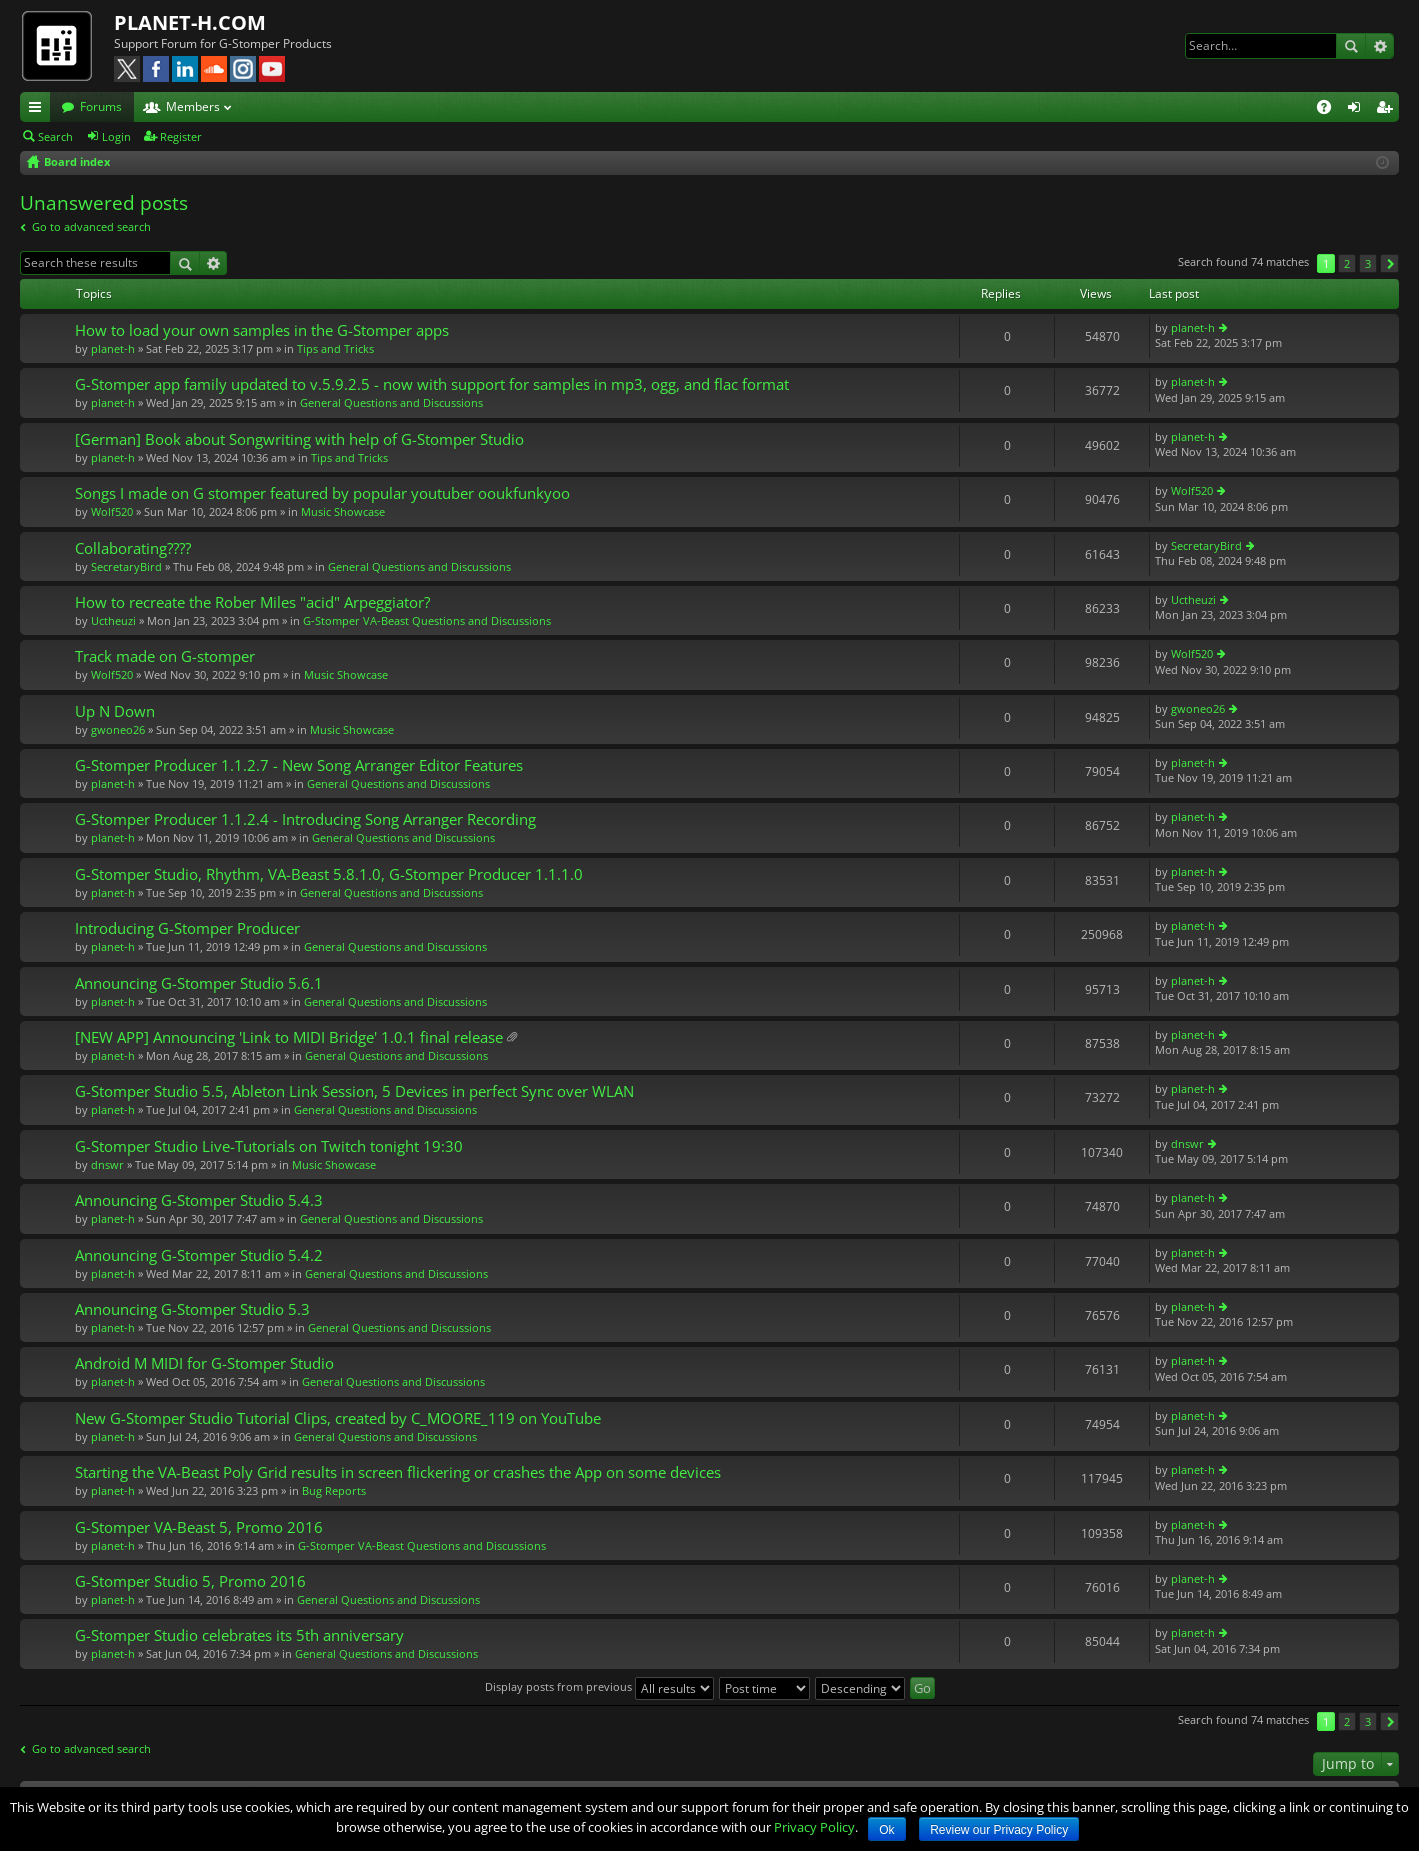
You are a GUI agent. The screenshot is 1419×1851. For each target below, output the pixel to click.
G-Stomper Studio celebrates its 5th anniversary (239, 1635)
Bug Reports (334, 1490)
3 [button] (1368, 263)
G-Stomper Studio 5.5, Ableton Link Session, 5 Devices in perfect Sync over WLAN (354, 1091)
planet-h (113, 348)
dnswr (107, 1164)
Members (193, 106)
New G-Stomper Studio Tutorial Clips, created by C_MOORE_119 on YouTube (338, 1418)
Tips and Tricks (335, 348)
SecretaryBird (126, 566)
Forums (101, 106)
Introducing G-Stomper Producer (187, 928)
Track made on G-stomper (165, 656)
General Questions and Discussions (391, 402)
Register (181, 136)
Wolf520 (112, 511)
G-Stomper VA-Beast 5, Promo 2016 (199, 1527)
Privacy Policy (814, 1827)
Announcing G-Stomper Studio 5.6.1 (199, 983)
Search (1351, 46)
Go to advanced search (91, 226)
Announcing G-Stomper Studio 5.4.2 (199, 1255)
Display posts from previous (599, 1686)
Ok (886, 1830)
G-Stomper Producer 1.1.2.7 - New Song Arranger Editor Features (299, 765)
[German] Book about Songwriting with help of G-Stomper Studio (299, 439)
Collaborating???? (133, 548)
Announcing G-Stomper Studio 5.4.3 (199, 1200)
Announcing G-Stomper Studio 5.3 (192, 1309)
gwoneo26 (118, 729)
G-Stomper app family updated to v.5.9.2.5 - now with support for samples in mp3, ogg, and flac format (432, 384)
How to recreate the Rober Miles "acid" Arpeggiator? (252, 602)
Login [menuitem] (1358, 110)
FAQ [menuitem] (1330, 110)
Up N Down (115, 711)
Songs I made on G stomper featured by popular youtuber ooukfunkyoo (322, 493)
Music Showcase (343, 511)
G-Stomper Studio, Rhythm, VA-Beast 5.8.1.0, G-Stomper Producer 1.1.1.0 (329, 874)
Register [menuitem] (1388, 110)
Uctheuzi (113, 620)
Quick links (39, 110)
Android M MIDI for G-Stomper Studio (204, 1363)
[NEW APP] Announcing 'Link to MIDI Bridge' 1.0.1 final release (289, 1037)
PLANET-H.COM (190, 22)
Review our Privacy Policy (999, 1830)
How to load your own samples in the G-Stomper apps (262, 330)
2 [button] (1347, 263)
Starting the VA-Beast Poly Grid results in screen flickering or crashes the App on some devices (398, 1472)
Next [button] (1389, 263)
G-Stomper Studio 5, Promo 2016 (190, 1581)
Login (116, 136)
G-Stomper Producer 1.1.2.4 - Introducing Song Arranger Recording (305, 819)
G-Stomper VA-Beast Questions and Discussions (427, 620)
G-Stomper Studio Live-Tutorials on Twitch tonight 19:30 (269, 1146)
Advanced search (1379, 46)
